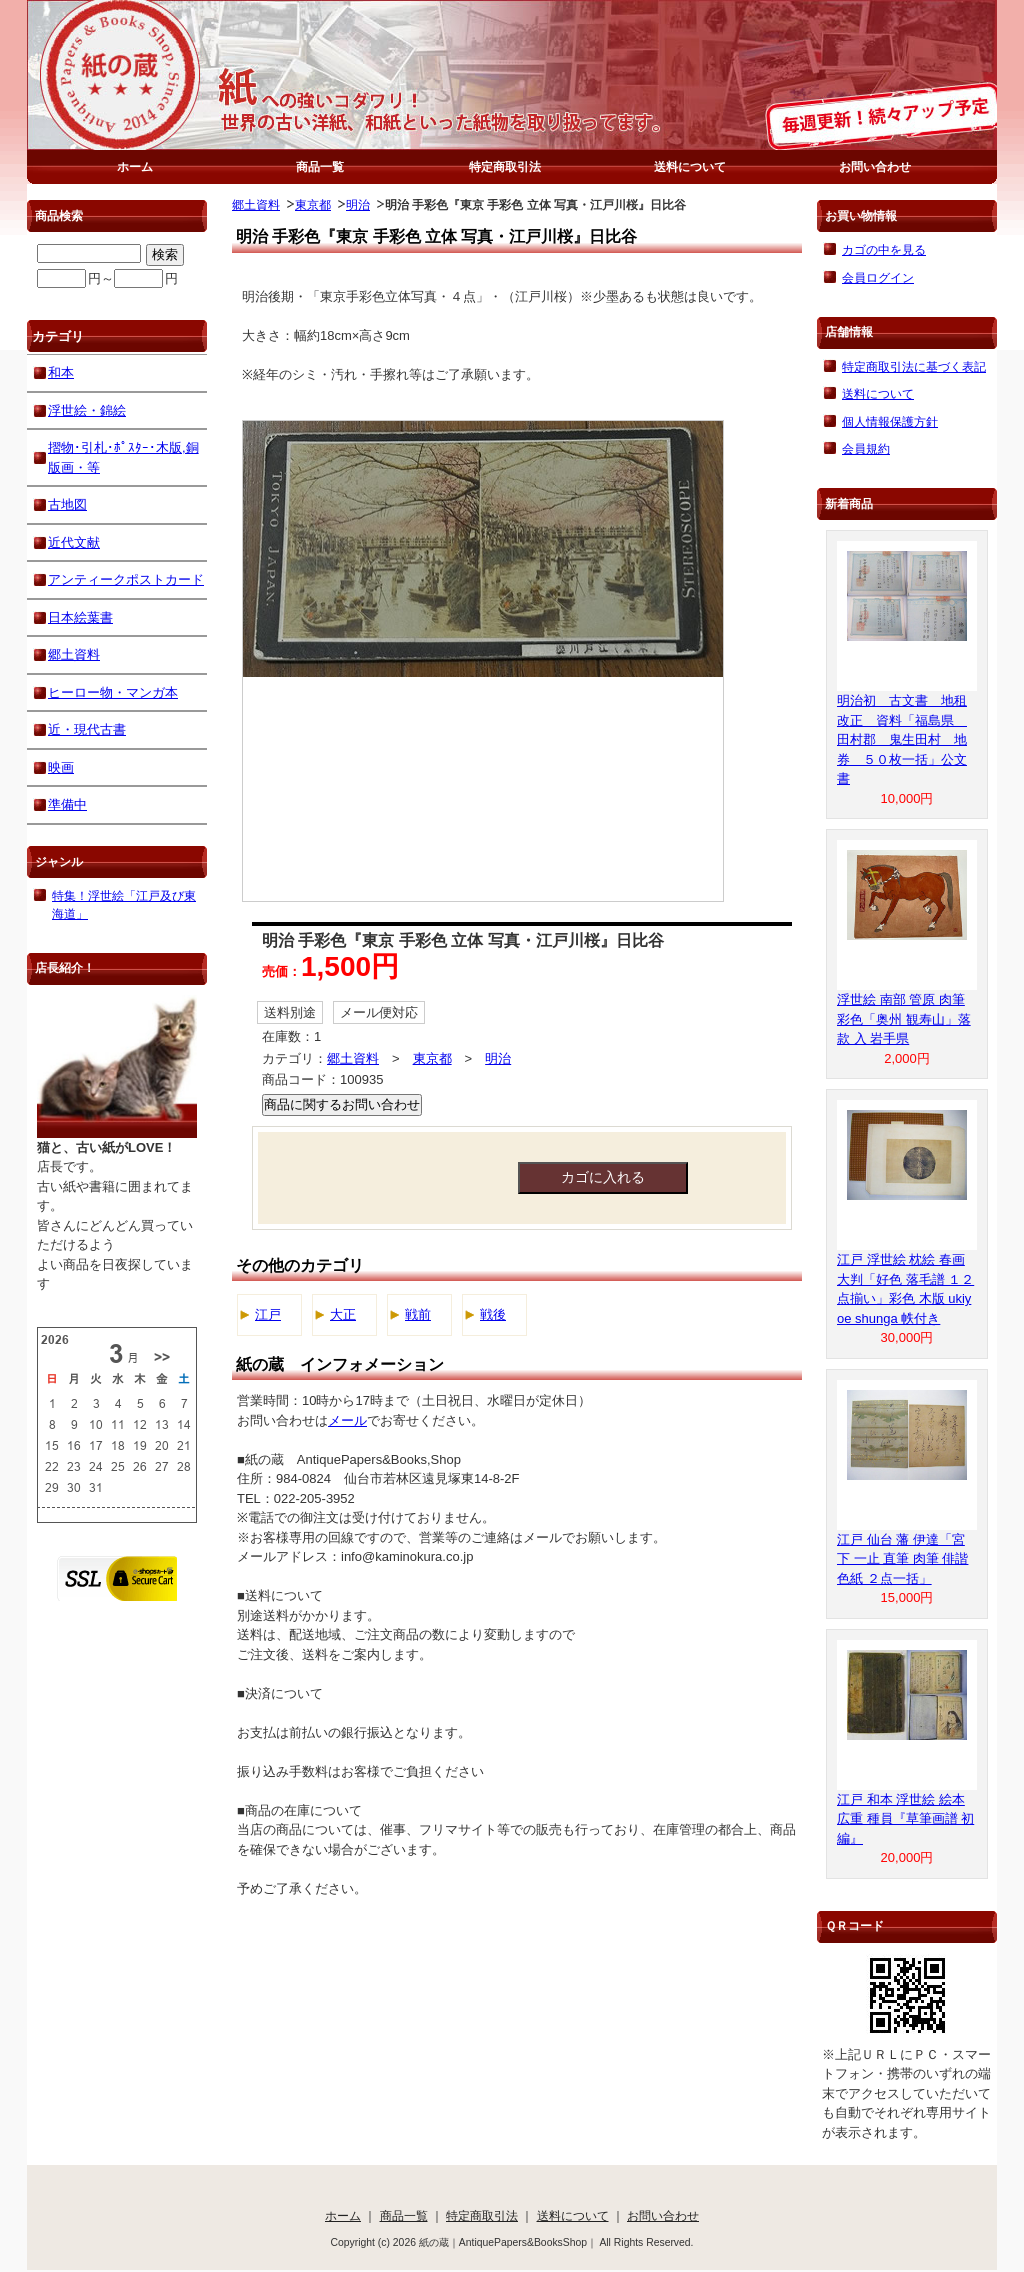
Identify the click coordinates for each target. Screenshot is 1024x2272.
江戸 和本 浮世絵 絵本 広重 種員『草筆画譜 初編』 (905, 1819)
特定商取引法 (505, 166)
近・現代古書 (87, 729)
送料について (690, 166)
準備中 (67, 804)
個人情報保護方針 (890, 421)
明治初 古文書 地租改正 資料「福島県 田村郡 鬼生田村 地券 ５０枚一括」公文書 (902, 739)
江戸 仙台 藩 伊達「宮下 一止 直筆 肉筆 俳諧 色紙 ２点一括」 (902, 1559)
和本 (61, 372)
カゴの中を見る (884, 249)
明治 (358, 204)
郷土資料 (256, 204)
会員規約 (866, 448)
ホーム (135, 166)
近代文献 (74, 542)
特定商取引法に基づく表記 (914, 366)
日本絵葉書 (80, 617)
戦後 (493, 1314)
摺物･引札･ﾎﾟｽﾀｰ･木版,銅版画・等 (123, 457)
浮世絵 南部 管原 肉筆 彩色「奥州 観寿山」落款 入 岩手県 (904, 1019)
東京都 (313, 204)
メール (347, 1420)
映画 (61, 767)
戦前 (418, 1314)
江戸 (268, 1314)
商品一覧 (320, 166)
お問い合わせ (875, 166)
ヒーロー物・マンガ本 (113, 692)
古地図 (67, 504)
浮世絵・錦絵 (87, 410)
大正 (343, 1314)
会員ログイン (878, 277)
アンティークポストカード (126, 579)
